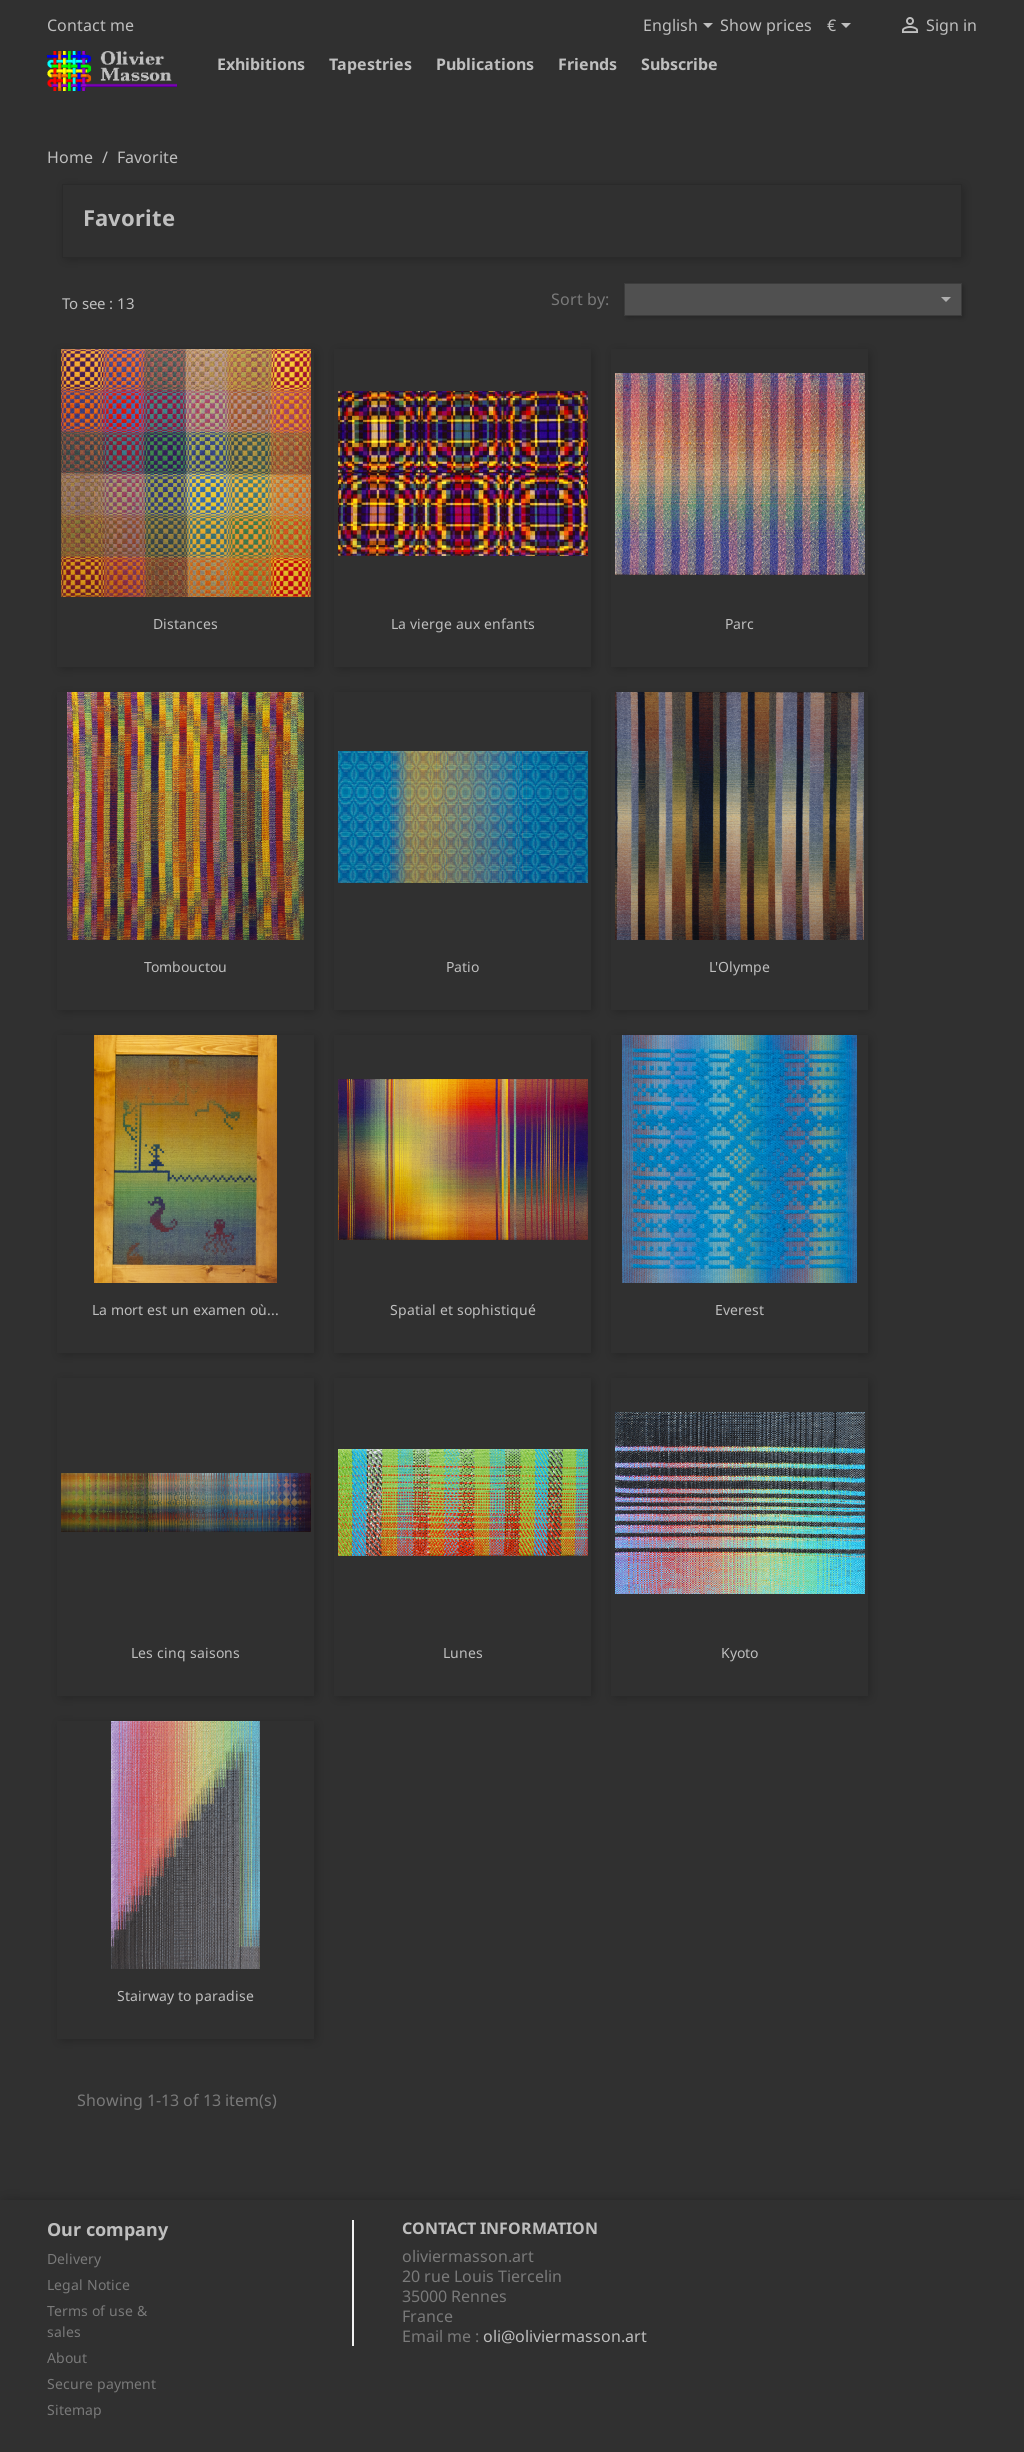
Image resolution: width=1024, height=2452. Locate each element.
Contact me (90, 25)
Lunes (463, 1652)
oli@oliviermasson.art (565, 2336)
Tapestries (370, 64)
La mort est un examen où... (185, 1309)
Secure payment (101, 2383)
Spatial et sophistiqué (463, 1309)
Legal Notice (88, 2284)
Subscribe (679, 64)
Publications (485, 64)
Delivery (74, 2258)
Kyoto (739, 1652)
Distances (185, 623)
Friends (587, 64)
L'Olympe (739, 966)
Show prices (766, 25)
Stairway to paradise (185, 1995)
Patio (462, 966)
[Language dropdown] (681, 27)
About (67, 2357)
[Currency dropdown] (842, 27)
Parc (739, 623)
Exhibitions (261, 64)
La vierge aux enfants (463, 623)
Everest (739, 1309)
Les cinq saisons (185, 1652)
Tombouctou (185, 966)
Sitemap (74, 2409)
